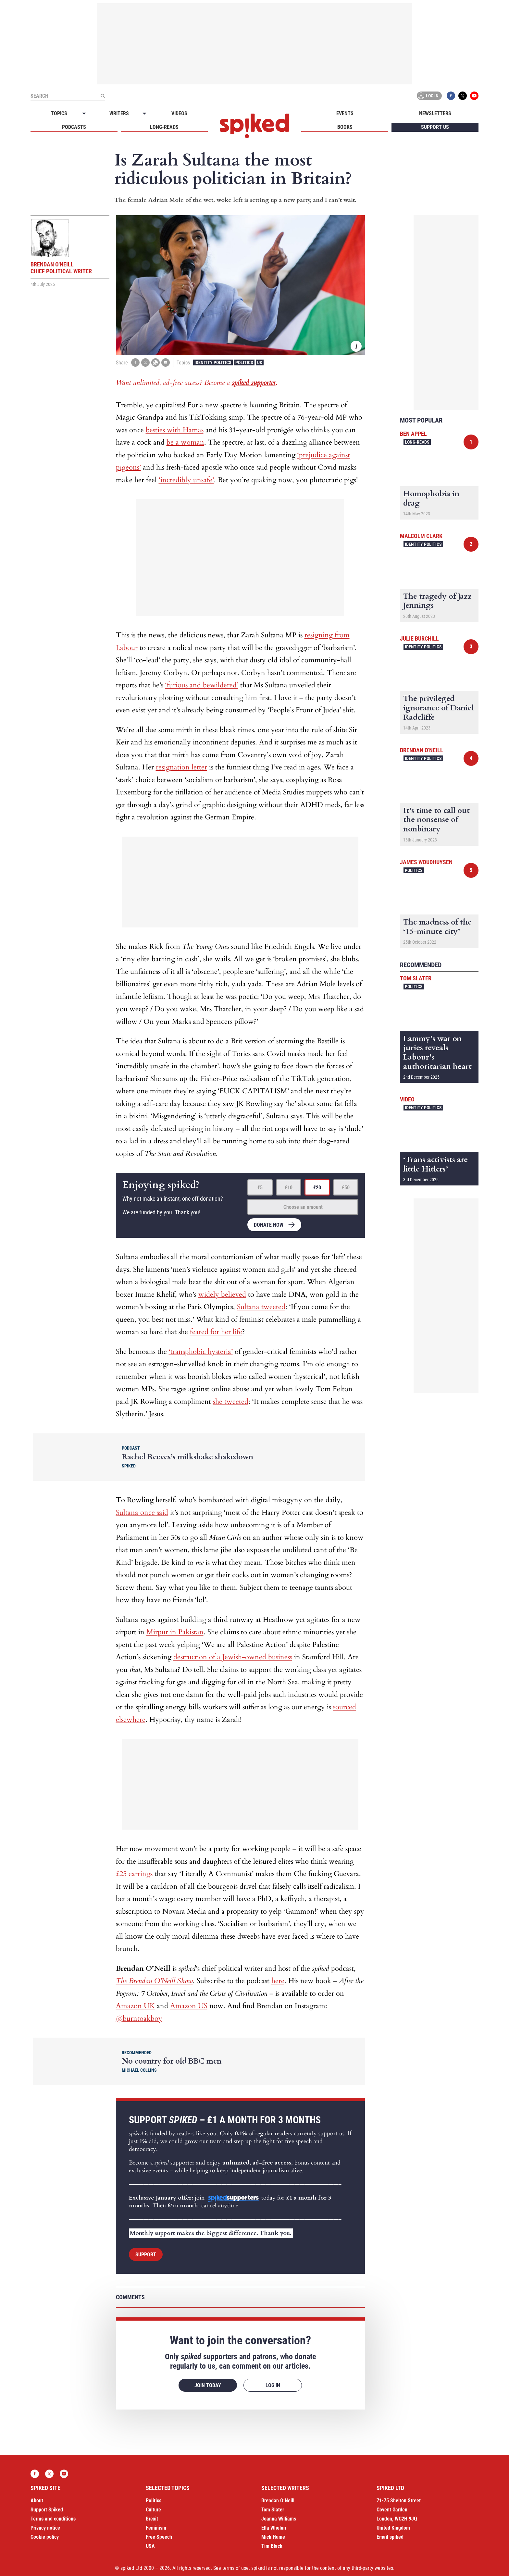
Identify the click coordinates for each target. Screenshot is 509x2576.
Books (345, 127)
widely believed (222, 1294)
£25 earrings (134, 1874)
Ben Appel (413, 433)
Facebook (451, 96)
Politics (244, 362)
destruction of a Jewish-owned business (232, 1657)
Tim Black (271, 2546)
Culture (153, 2510)
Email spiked (390, 2537)
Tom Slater (415, 978)
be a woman (185, 442)
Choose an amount (303, 1207)
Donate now (268, 1225)
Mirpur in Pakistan (175, 1632)
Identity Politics (212, 362)
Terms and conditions (53, 2519)
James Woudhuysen (426, 862)
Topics (59, 113)
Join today (207, 2385)
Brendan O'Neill (421, 750)
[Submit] (102, 96)
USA (150, 2546)
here (277, 1981)
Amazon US (188, 2006)
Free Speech (159, 2537)
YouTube (474, 96)
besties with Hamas (175, 430)
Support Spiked (47, 2510)
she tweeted (230, 1401)
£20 (317, 1187)
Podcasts (74, 127)
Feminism (156, 2528)
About (37, 2500)
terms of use (235, 2568)
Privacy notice (45, 2528)
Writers (119, 113)
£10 (288, 1187)
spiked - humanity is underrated (254, 126)
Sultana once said (142, 1512)
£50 (346, 1187)
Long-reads (164, 127)
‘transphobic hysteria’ (201, 1351)
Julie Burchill (419, 638)
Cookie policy (45, 2537)
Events (345, 113)
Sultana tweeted (261, 1307)
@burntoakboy (139, 2018)
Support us (435, 127)
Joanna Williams (278, 2519)
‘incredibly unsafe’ (186, 480)
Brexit (152, 2519)
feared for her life (216, 1332)
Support (145, 2254)
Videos (179, 113)
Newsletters (435, 113)
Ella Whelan (273, 2528)
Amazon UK (135, 2006)
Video (407, 1099)
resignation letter (181, 767)
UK (259, 362)
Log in (428, 95)
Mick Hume (273, 2537)
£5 (260, 1187)
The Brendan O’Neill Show (154, 1981)
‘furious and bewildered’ (201, 685)
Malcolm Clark (421, 536)
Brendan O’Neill (277, 2500)
